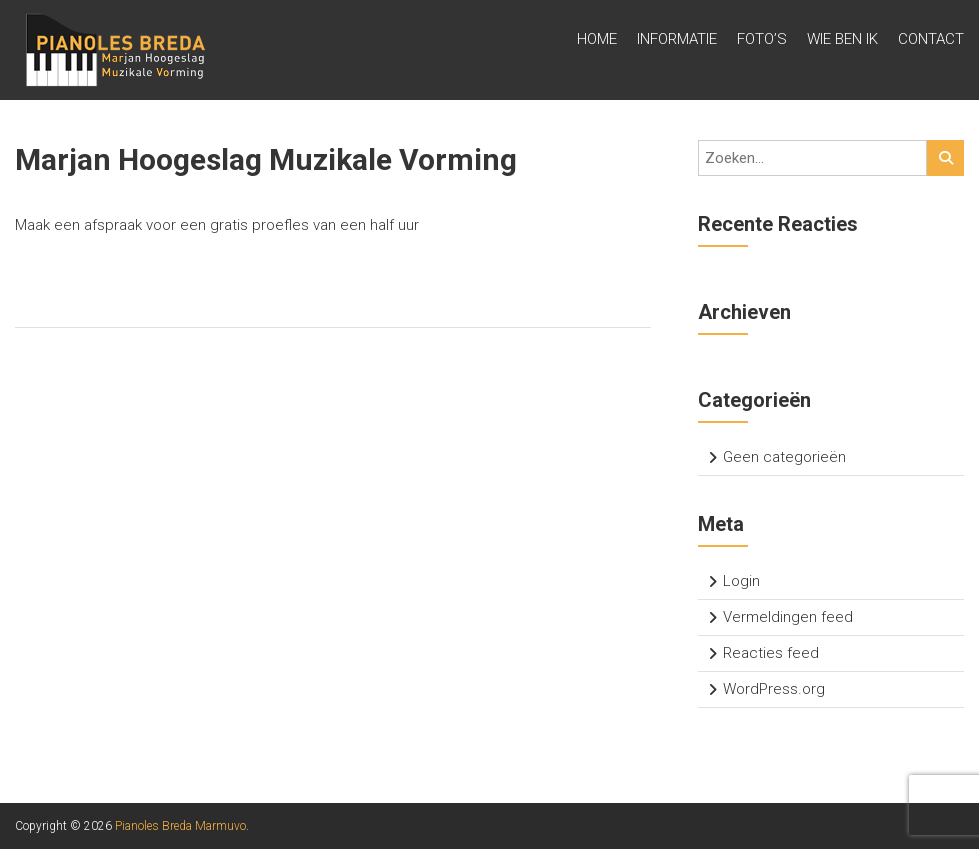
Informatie (677, 39)
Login (741, 581)
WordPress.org (774, 689)
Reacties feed (771, 653)
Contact (931, 39)
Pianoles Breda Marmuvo (180, 826)
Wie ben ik (842, 39)
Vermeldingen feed (788, 617)
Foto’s (762, 39)
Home (597, 39)
